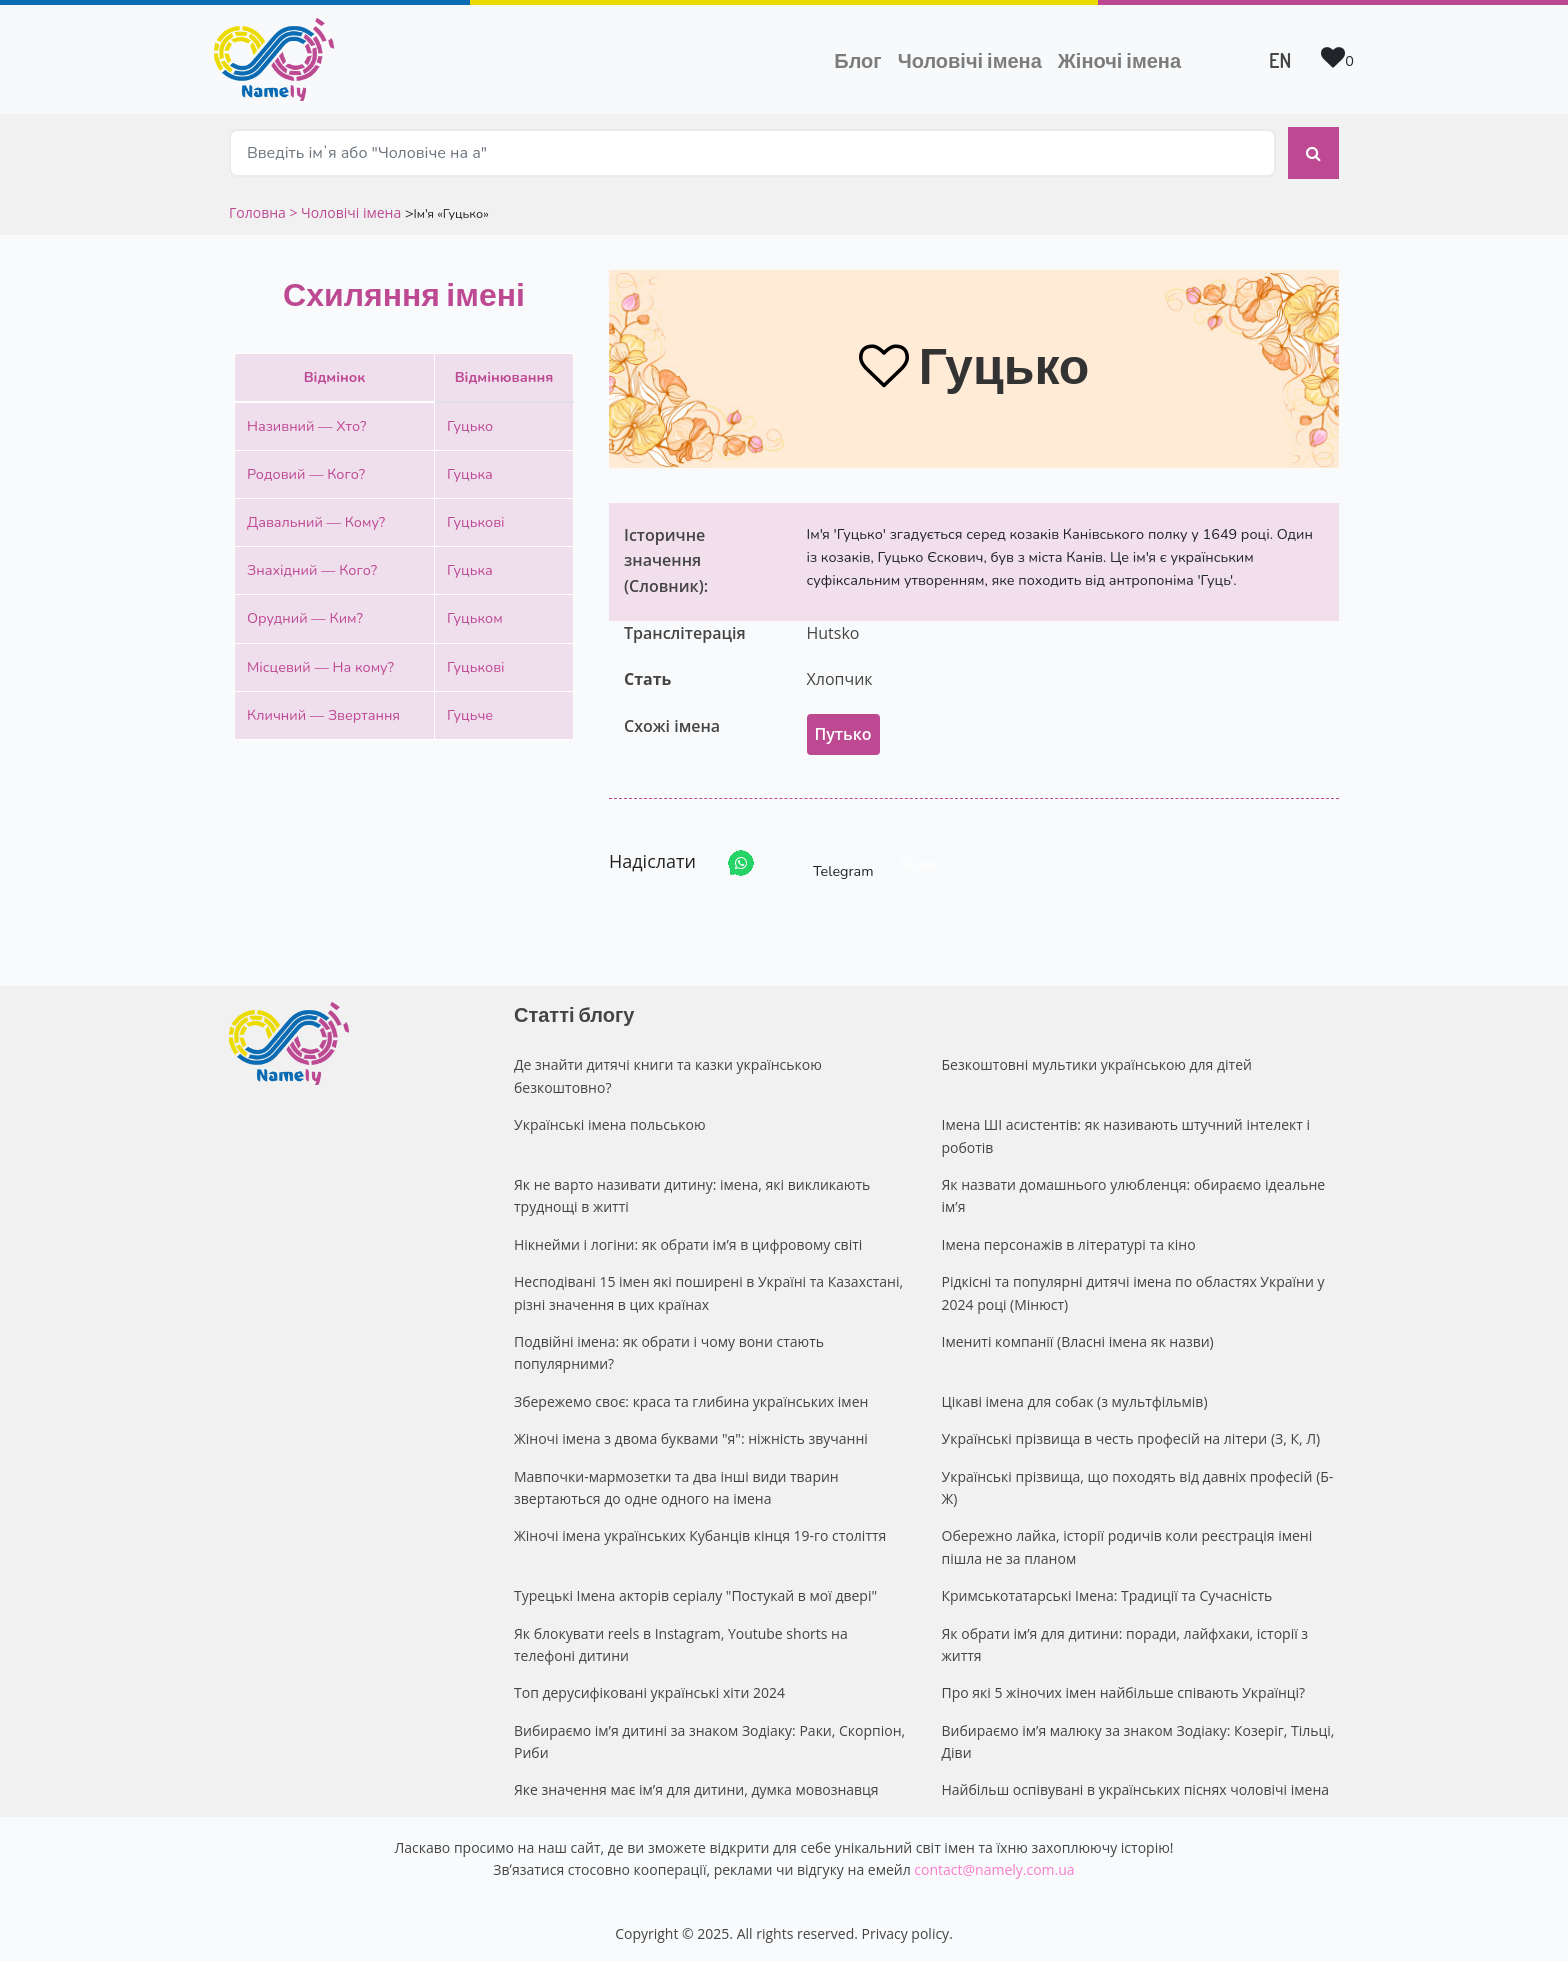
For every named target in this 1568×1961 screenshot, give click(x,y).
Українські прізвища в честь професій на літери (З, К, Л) (1131, 1433)
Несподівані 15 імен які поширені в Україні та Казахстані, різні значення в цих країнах (708, 1287)
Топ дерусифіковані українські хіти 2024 (649, 1687)
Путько (843, 729)
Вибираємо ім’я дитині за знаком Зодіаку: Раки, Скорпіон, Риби (709, 1736)
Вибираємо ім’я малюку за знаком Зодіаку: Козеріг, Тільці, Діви (1138, 1736)
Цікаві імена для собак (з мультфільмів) (1075, 1396)
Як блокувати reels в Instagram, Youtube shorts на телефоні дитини (681, 1639)
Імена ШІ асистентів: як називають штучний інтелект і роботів (1126, 1130)
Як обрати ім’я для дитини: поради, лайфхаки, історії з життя (1125, 1639)
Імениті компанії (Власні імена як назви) (1078, 1336)
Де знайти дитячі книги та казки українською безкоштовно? (668, 1071)
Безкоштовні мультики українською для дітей (1097, 1060)
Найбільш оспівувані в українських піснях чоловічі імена (1136, 1785)
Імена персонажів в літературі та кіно (1069, 1239)
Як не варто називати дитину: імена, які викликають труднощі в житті (692, 1190)
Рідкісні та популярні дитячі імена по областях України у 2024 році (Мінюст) (1133, 1287)
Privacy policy (906, 1928)
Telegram (825, 859)
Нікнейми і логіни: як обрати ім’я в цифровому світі (688, 1239)
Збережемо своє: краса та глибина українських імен (691, 1396)
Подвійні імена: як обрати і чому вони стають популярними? (669, 1347)
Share (918, 860)
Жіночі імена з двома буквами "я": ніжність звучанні (691, 1433)
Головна (259, 207)
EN (1280, 60)
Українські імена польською (610, 1119)
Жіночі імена (1119, 60)
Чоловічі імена (974, 58)
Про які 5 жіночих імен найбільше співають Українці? (1124, 1687)
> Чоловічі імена (345, 207)
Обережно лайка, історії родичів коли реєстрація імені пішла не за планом (1127, 1542)
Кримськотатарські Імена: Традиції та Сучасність (1107, 1590)
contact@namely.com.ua (994, 1864)
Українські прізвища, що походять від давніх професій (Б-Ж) (1138, 1482)
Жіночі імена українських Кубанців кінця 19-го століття (700, 1531)
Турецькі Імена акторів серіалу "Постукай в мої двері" (695, 1590)
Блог (857, 60)
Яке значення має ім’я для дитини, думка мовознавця (696, 1785)
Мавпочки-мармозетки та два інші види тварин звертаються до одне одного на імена (676, 1482)
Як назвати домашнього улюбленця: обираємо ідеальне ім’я (1134, 1190)
